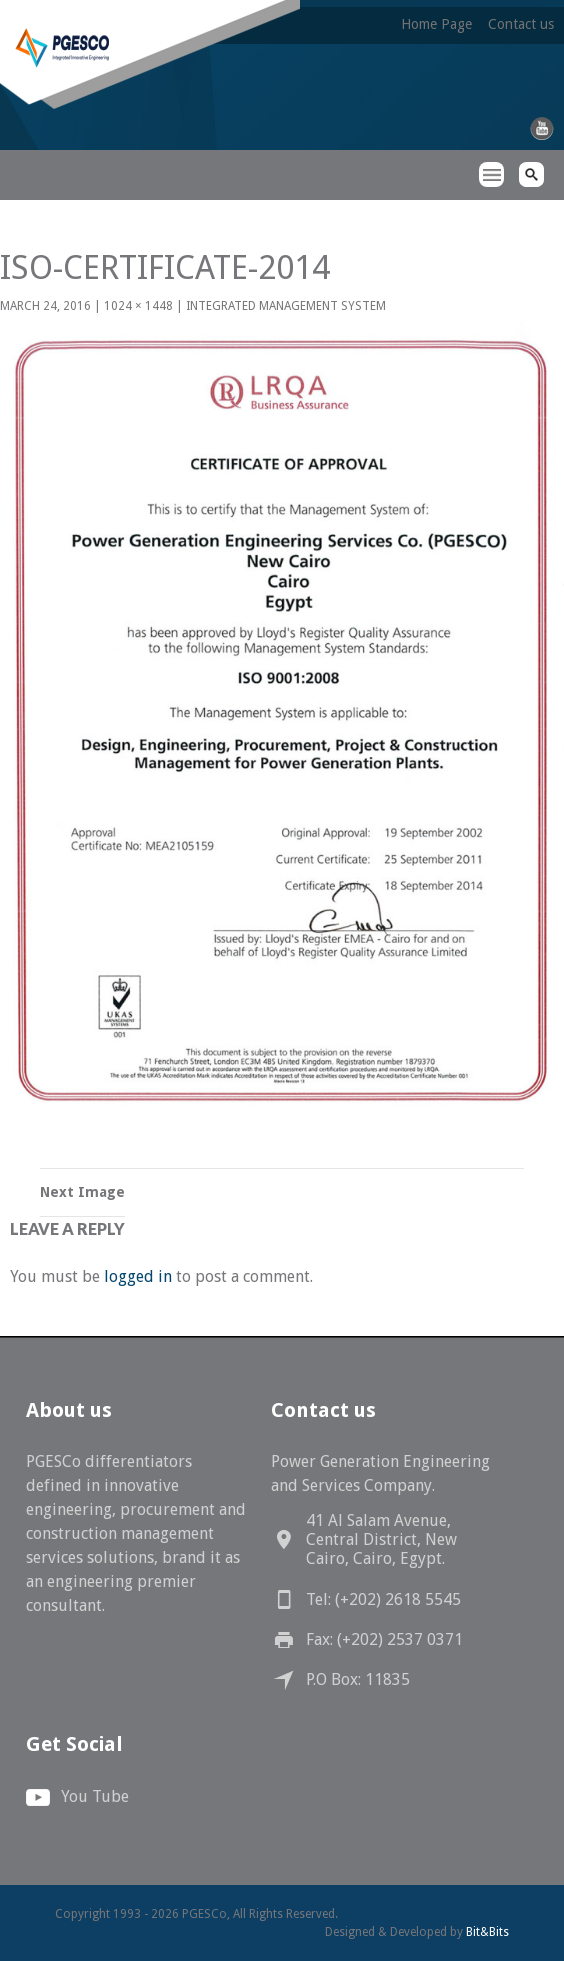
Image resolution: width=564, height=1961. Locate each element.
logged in (138, 1276)
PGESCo (35, 210)
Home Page (436, 24)
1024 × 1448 (138, 306)
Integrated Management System (286, 306)
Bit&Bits (487, 1932)
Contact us (521, 24)
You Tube (95, 1796)
